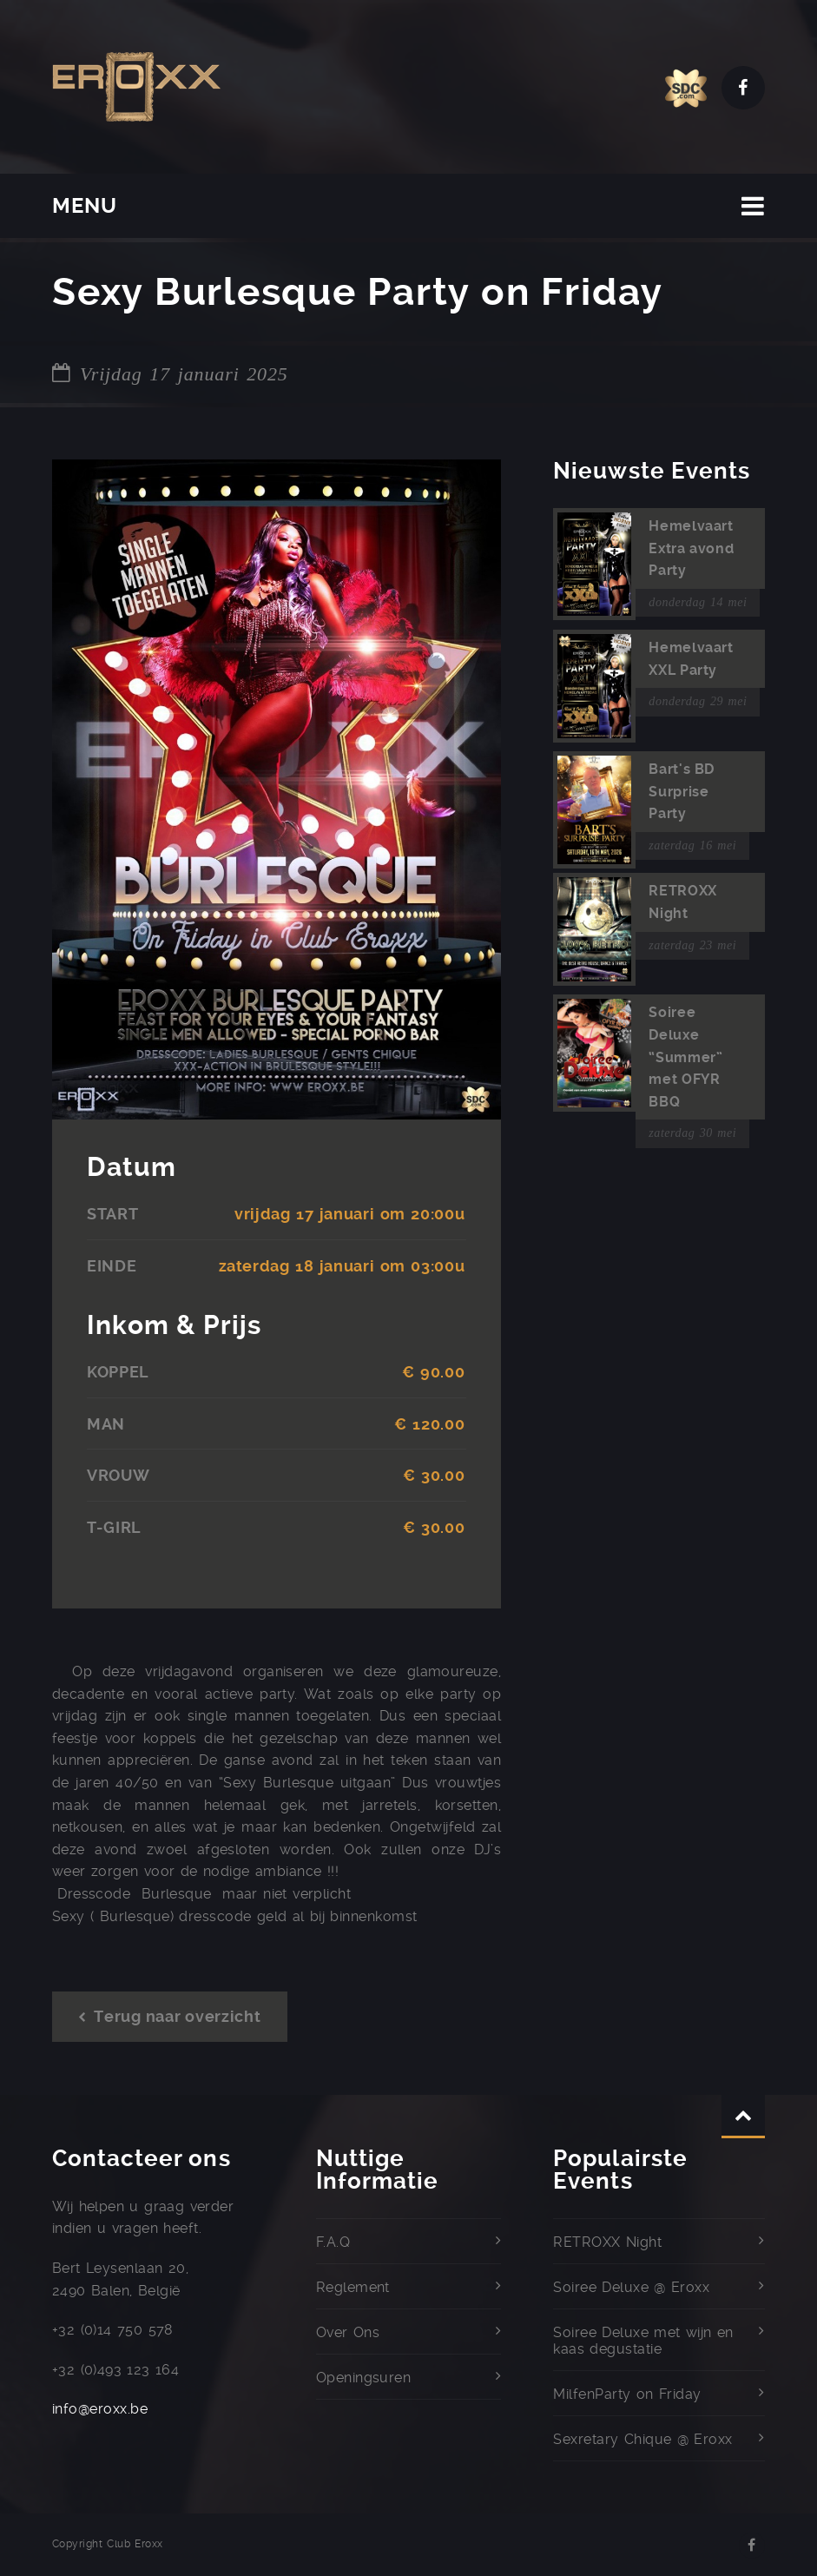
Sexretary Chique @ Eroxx (642, 2439)
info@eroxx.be (100, 2409)
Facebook (743, 87)
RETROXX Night (607, 2242)
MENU (84, 206)
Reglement (353, 2287)
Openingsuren (364, 2377)
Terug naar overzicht (169, 2016)
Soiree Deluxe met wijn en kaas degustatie (643, 2340)
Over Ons (347, 2332)
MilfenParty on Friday (627, 2394)
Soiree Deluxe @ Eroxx (631, 2287)
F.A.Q (333, 2242)
